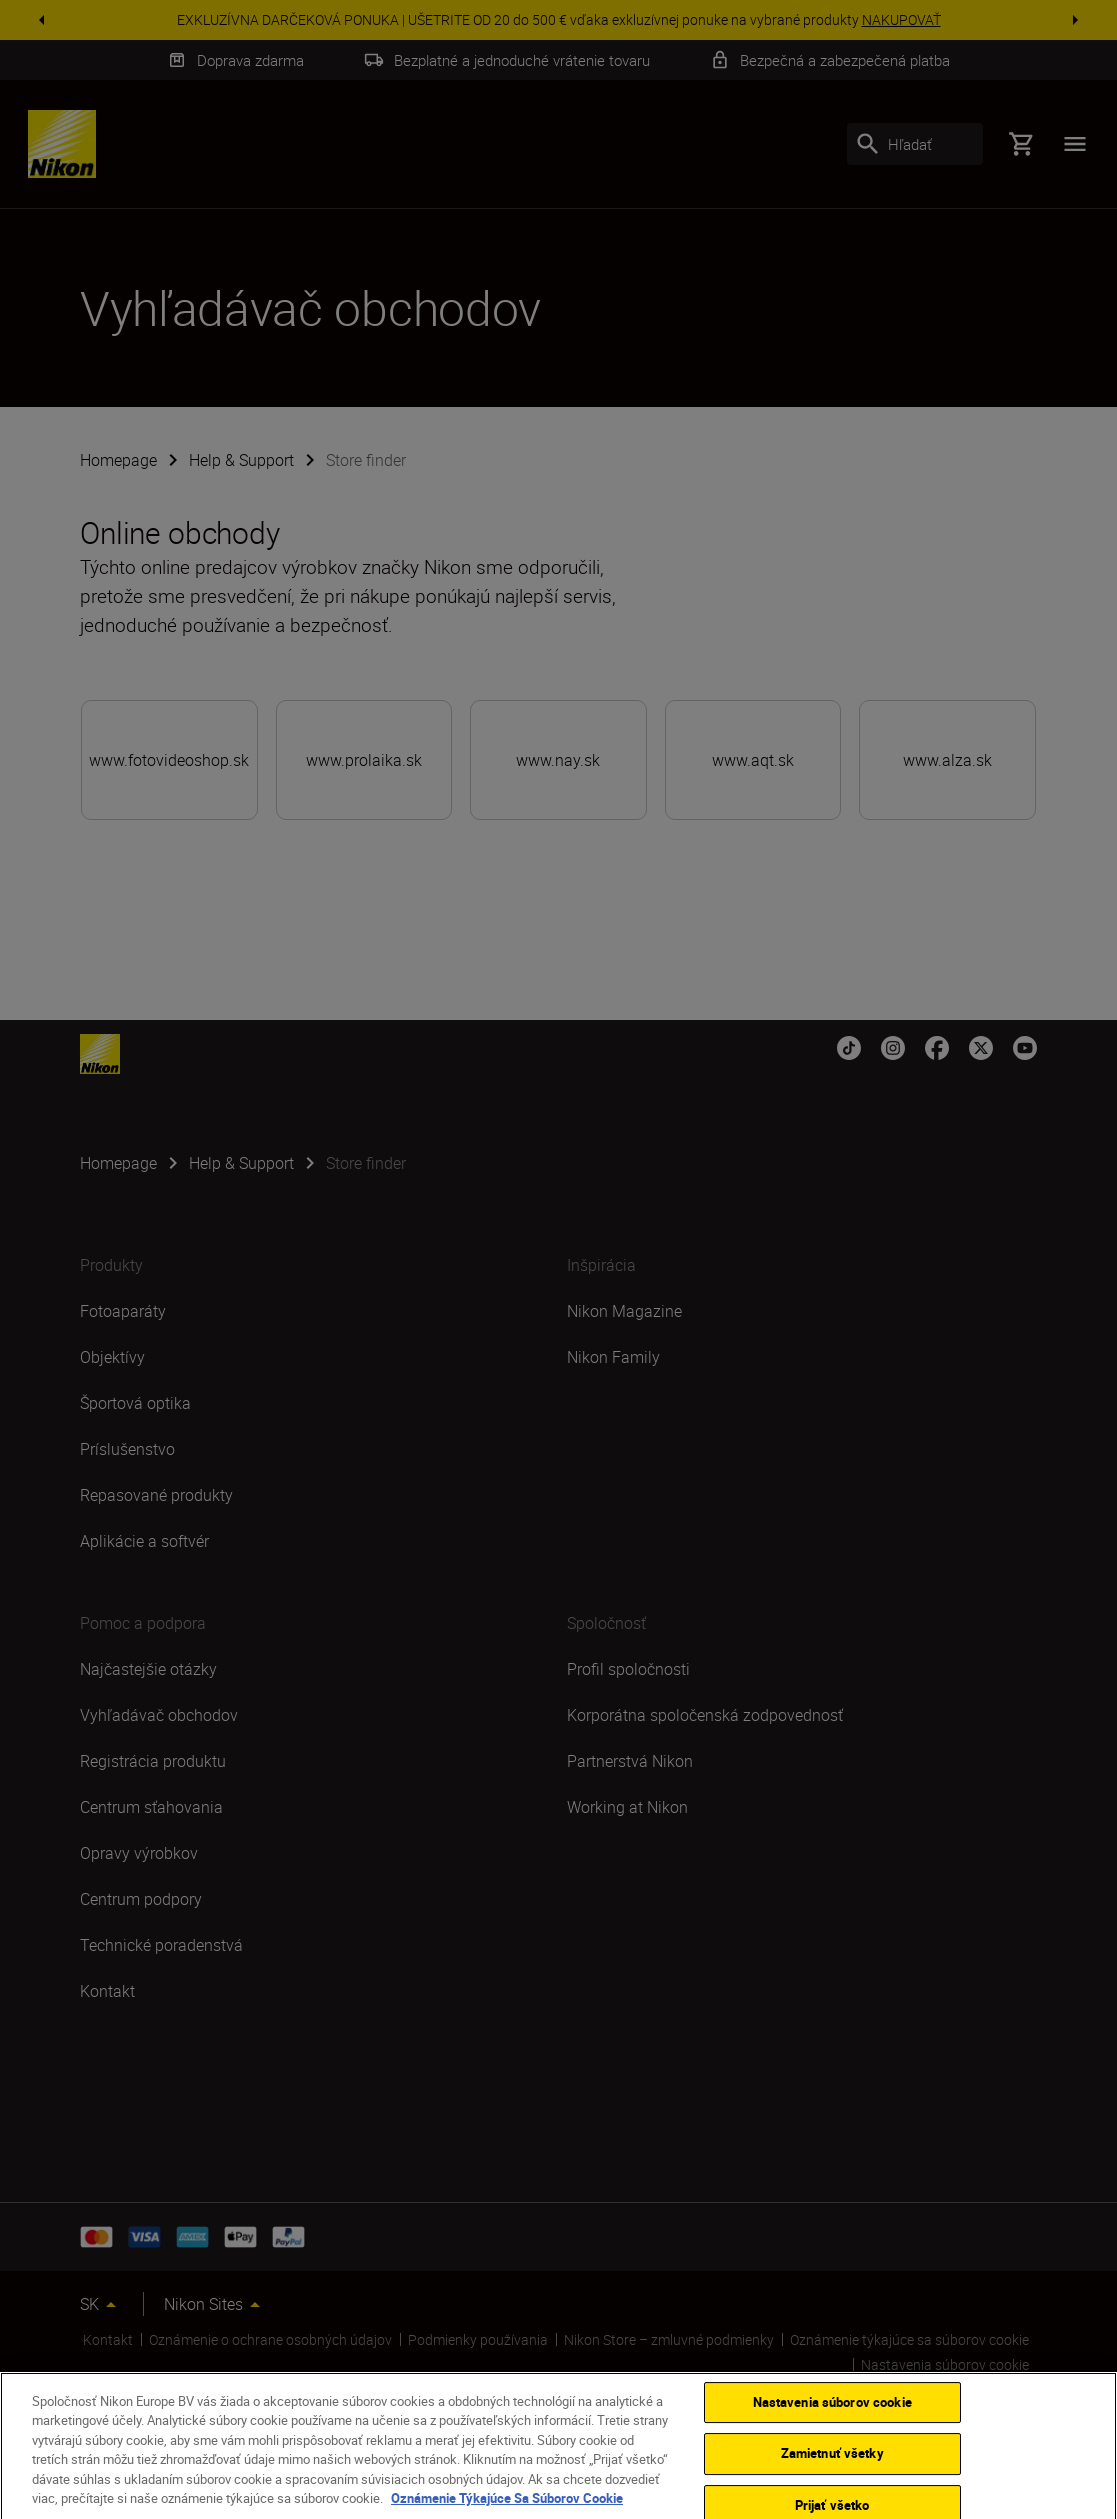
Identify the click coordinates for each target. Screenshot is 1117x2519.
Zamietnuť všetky (832, 2470)
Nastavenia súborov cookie (832, 2418)
